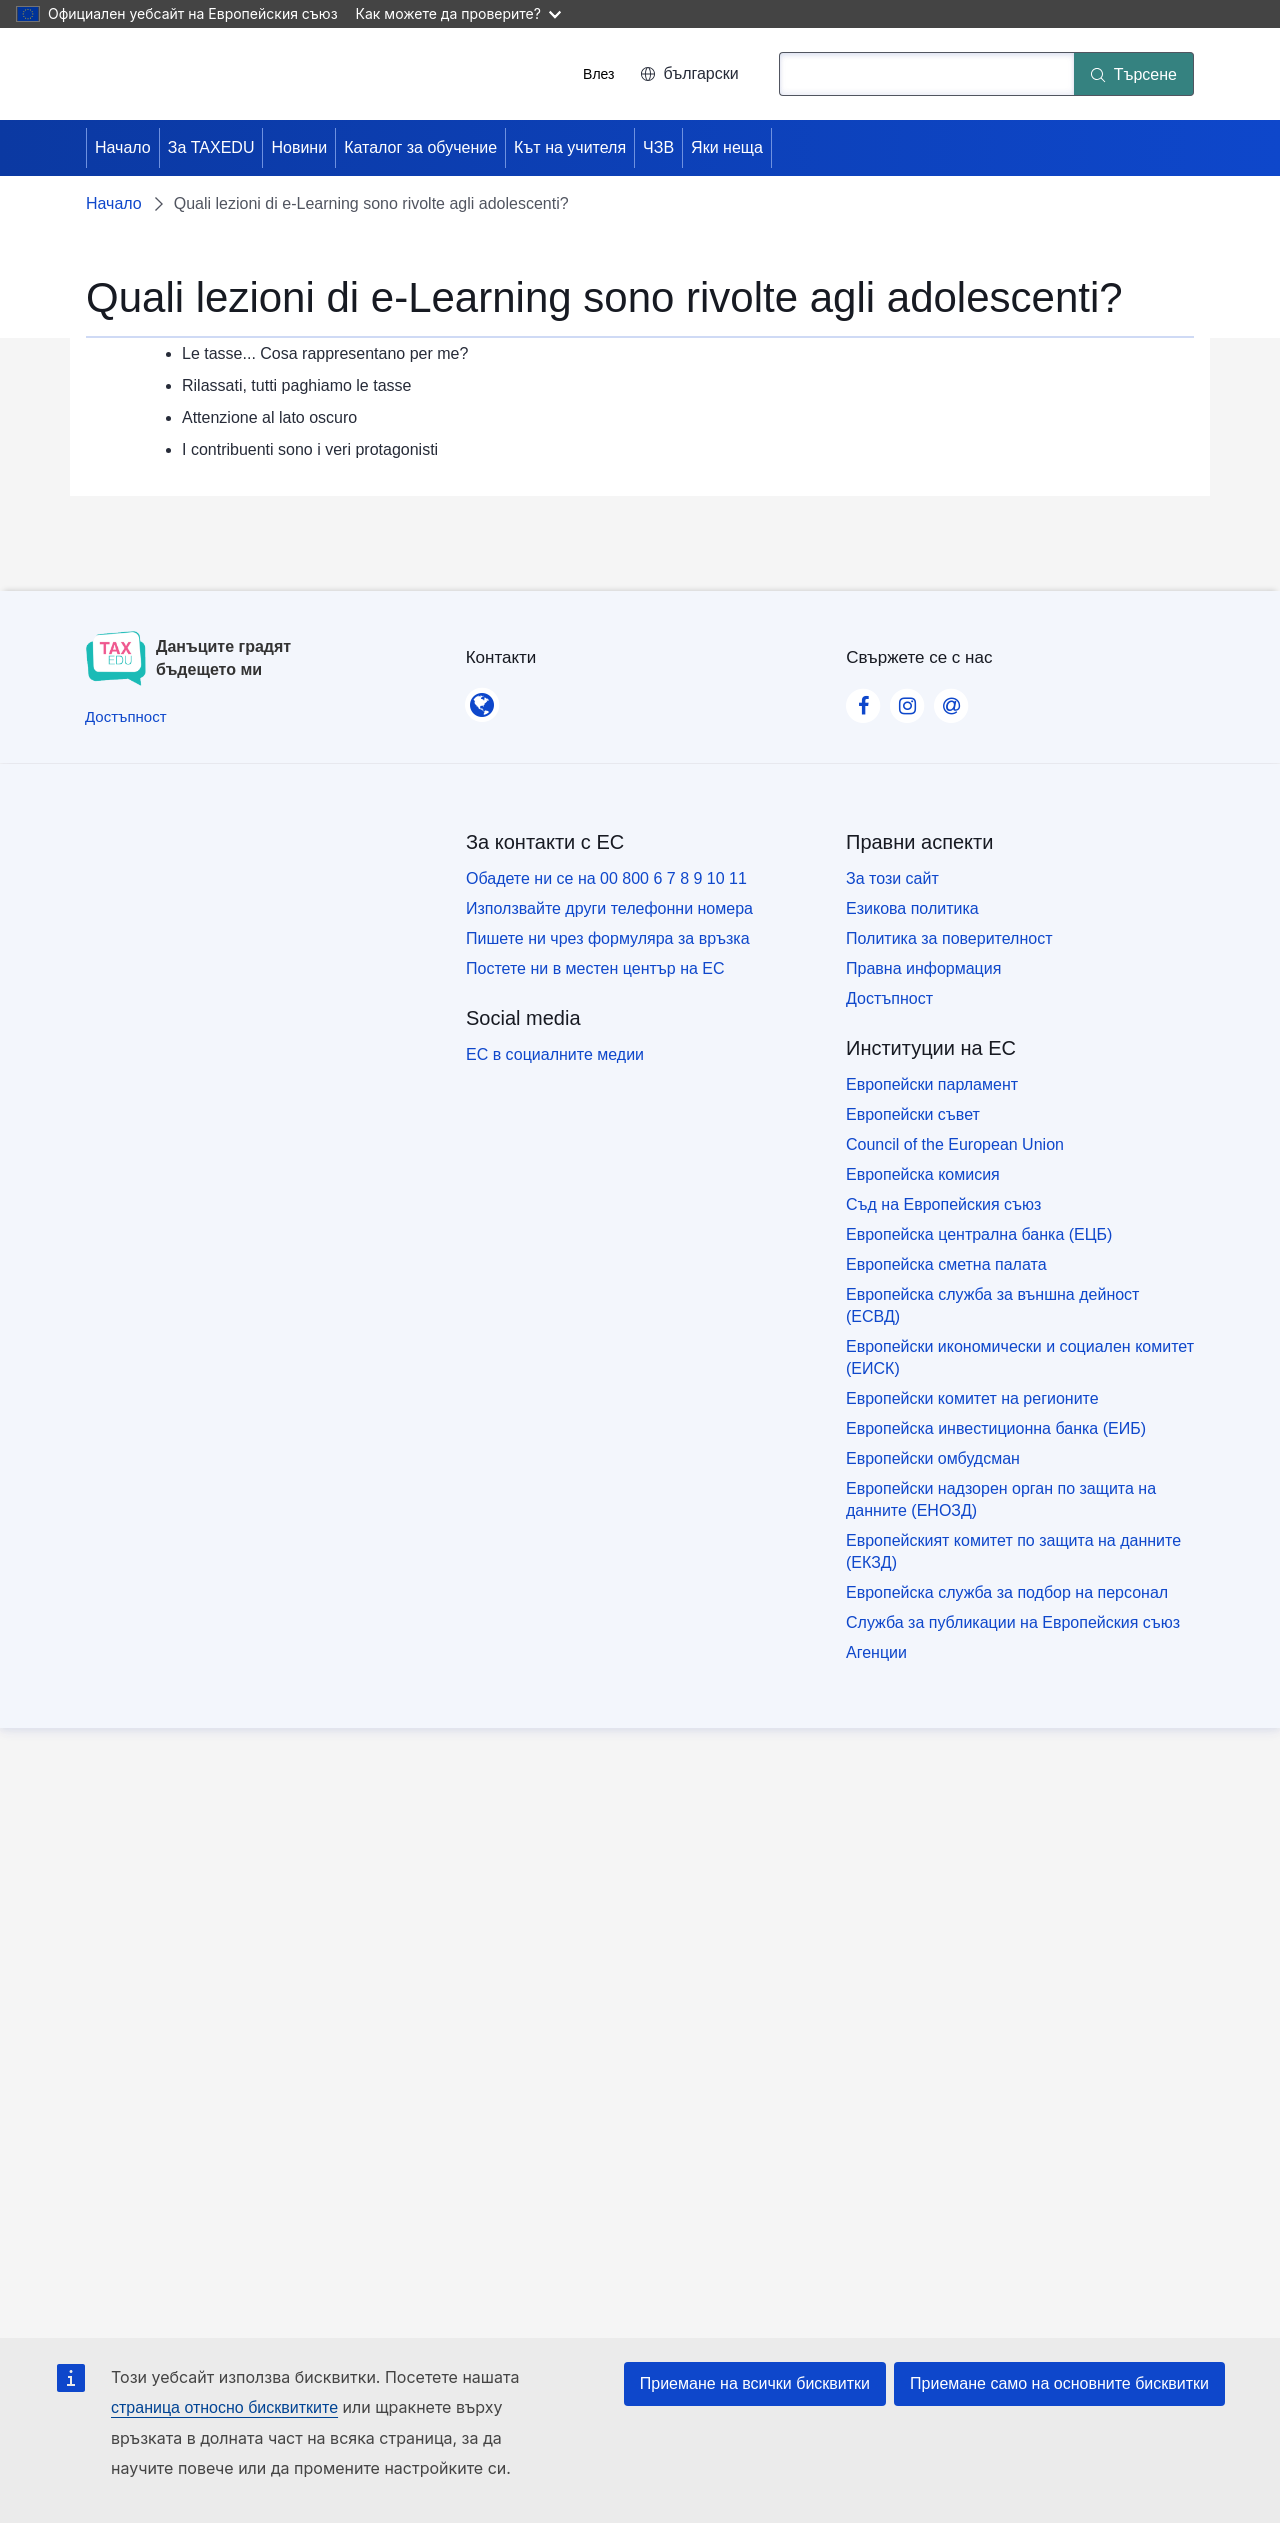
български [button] (689, 73)
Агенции (876, 1652)
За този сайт (892, 878)
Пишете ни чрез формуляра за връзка (608, 938)
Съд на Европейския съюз (943, 1204)
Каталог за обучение (420, 147)
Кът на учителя (570, 147)
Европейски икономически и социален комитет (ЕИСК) (1020, 1357)
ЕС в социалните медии (555, 1054)
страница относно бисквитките (224, 2407)
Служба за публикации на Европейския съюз (1013, 1622)
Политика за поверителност (949, 938)
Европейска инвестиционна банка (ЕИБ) (996, 1428)
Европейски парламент (932, 1084)
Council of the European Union (955, 1144)
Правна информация (923, 968)
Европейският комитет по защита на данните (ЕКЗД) (1013, 1551)
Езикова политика (912, 908)
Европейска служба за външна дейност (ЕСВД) (992, 1305)
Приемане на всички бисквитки (755, 2383)
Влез (598, 74)
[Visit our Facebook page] (863, 700)
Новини (299, 147)
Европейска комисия (923, 1174)
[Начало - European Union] (178, 74)
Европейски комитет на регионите (972, 1398)
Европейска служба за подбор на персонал (1007, 1592)
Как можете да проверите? (458, 13)
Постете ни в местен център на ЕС (595, 968)
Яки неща (727, 147)
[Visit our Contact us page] (951, 700)
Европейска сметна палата (946, 1264)
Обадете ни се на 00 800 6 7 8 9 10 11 (606, 878)
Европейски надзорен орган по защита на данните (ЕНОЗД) (1001, 1499)
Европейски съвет (913, 1114)
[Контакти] (482, 699)
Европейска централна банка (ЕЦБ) (979, 1234)
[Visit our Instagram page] (907, 700)
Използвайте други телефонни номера (609, 908)
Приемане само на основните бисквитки (1059, 2383)
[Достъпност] (126, 716)
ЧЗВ (658, 147)
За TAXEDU (211, 147)
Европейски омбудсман (933, 1458)
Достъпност (889, 998)
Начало (123, 147)
